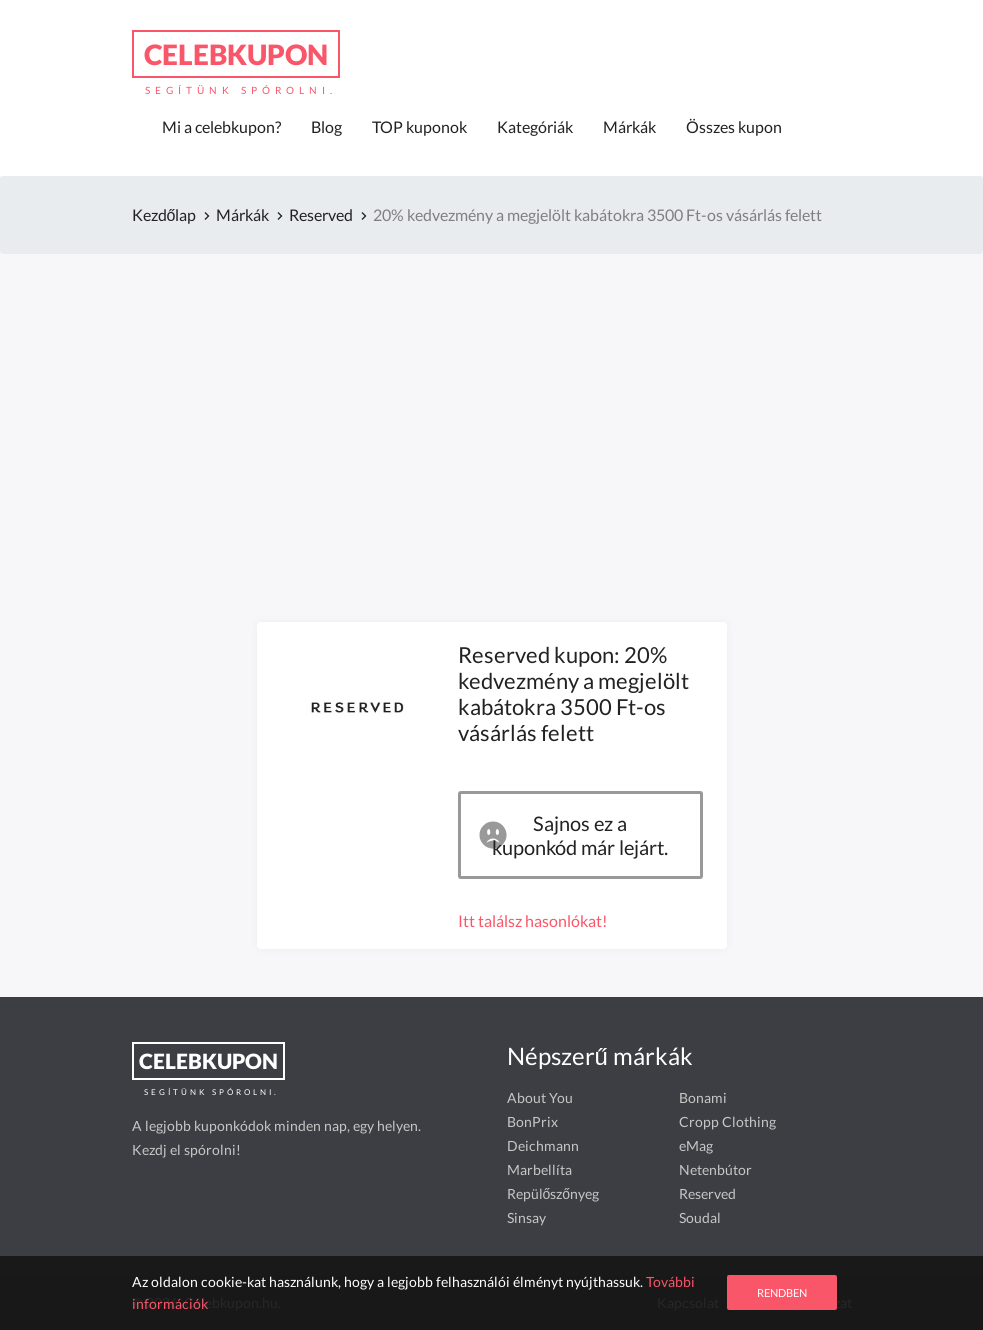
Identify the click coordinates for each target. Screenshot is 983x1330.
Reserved (707, 1193)
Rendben (782, 1292)
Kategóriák (535, 126)
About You (540, 1097)
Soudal (700, 1217)
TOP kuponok (419, 126)
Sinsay (526, 1217)
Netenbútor (715, 1169)
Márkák (629, 126)
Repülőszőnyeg (553, 1193)
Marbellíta (539, 1169)
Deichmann (543, 1145)
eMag (696, 1145)
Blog (326, 126)
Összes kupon (734, 126)
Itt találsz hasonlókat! (532, 920)
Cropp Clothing (727, 1121)
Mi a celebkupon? (221, 126)
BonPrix (532, 1121)
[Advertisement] (492, 410)
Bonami (703, 1097)
